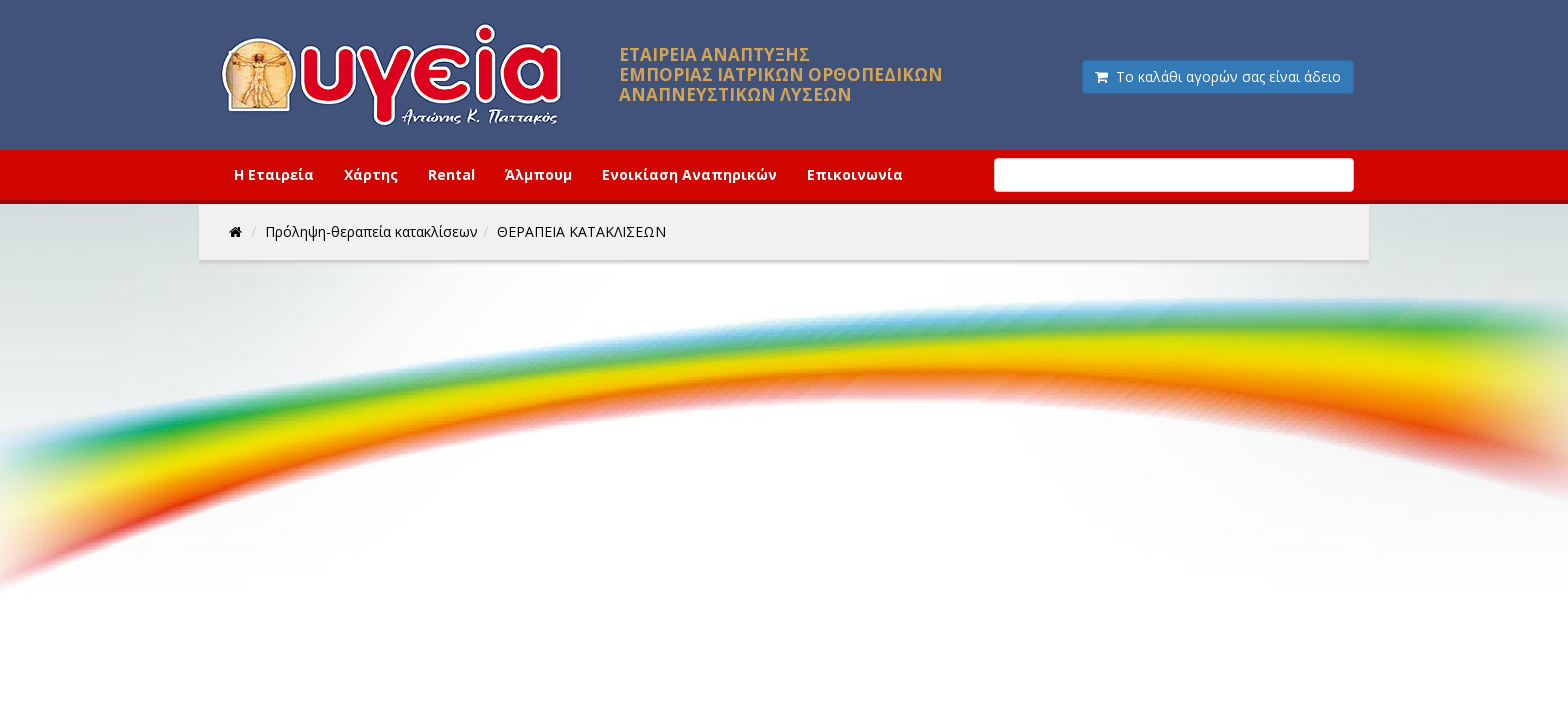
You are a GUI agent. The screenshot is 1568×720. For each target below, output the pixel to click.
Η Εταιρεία (274, 174)
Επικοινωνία (855, 174)
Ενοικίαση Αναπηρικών (689, 174)
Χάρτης (371, 174)
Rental (451, 174)
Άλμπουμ (538, 174)
